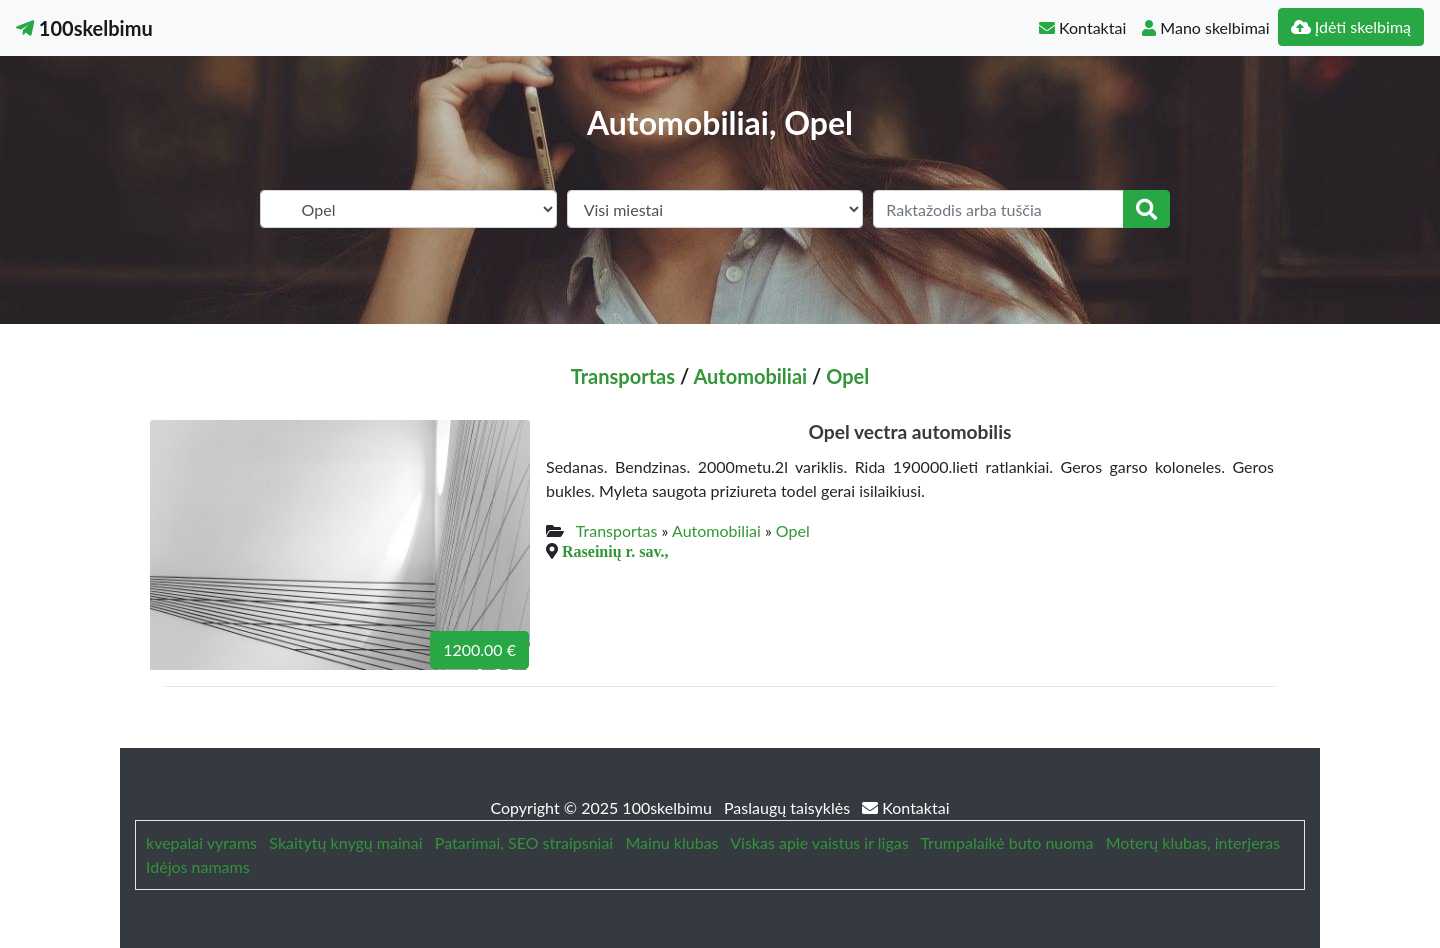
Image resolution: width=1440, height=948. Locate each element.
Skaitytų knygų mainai (345, 842)
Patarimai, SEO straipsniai (524, 842)
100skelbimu (84, 28)
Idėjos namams (198, 866)
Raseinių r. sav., (615, 551)
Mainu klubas (672, 842)
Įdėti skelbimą (1351, 26)
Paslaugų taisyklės (789, 807)
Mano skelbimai (1205, 27)
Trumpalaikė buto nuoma (1006, 842)
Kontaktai (1082, 27)
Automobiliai (750, 376)
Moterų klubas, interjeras (1193, 842)
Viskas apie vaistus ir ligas (819, 842)
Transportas (623, 376)
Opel (847, 376)
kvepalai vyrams (201, 842)
